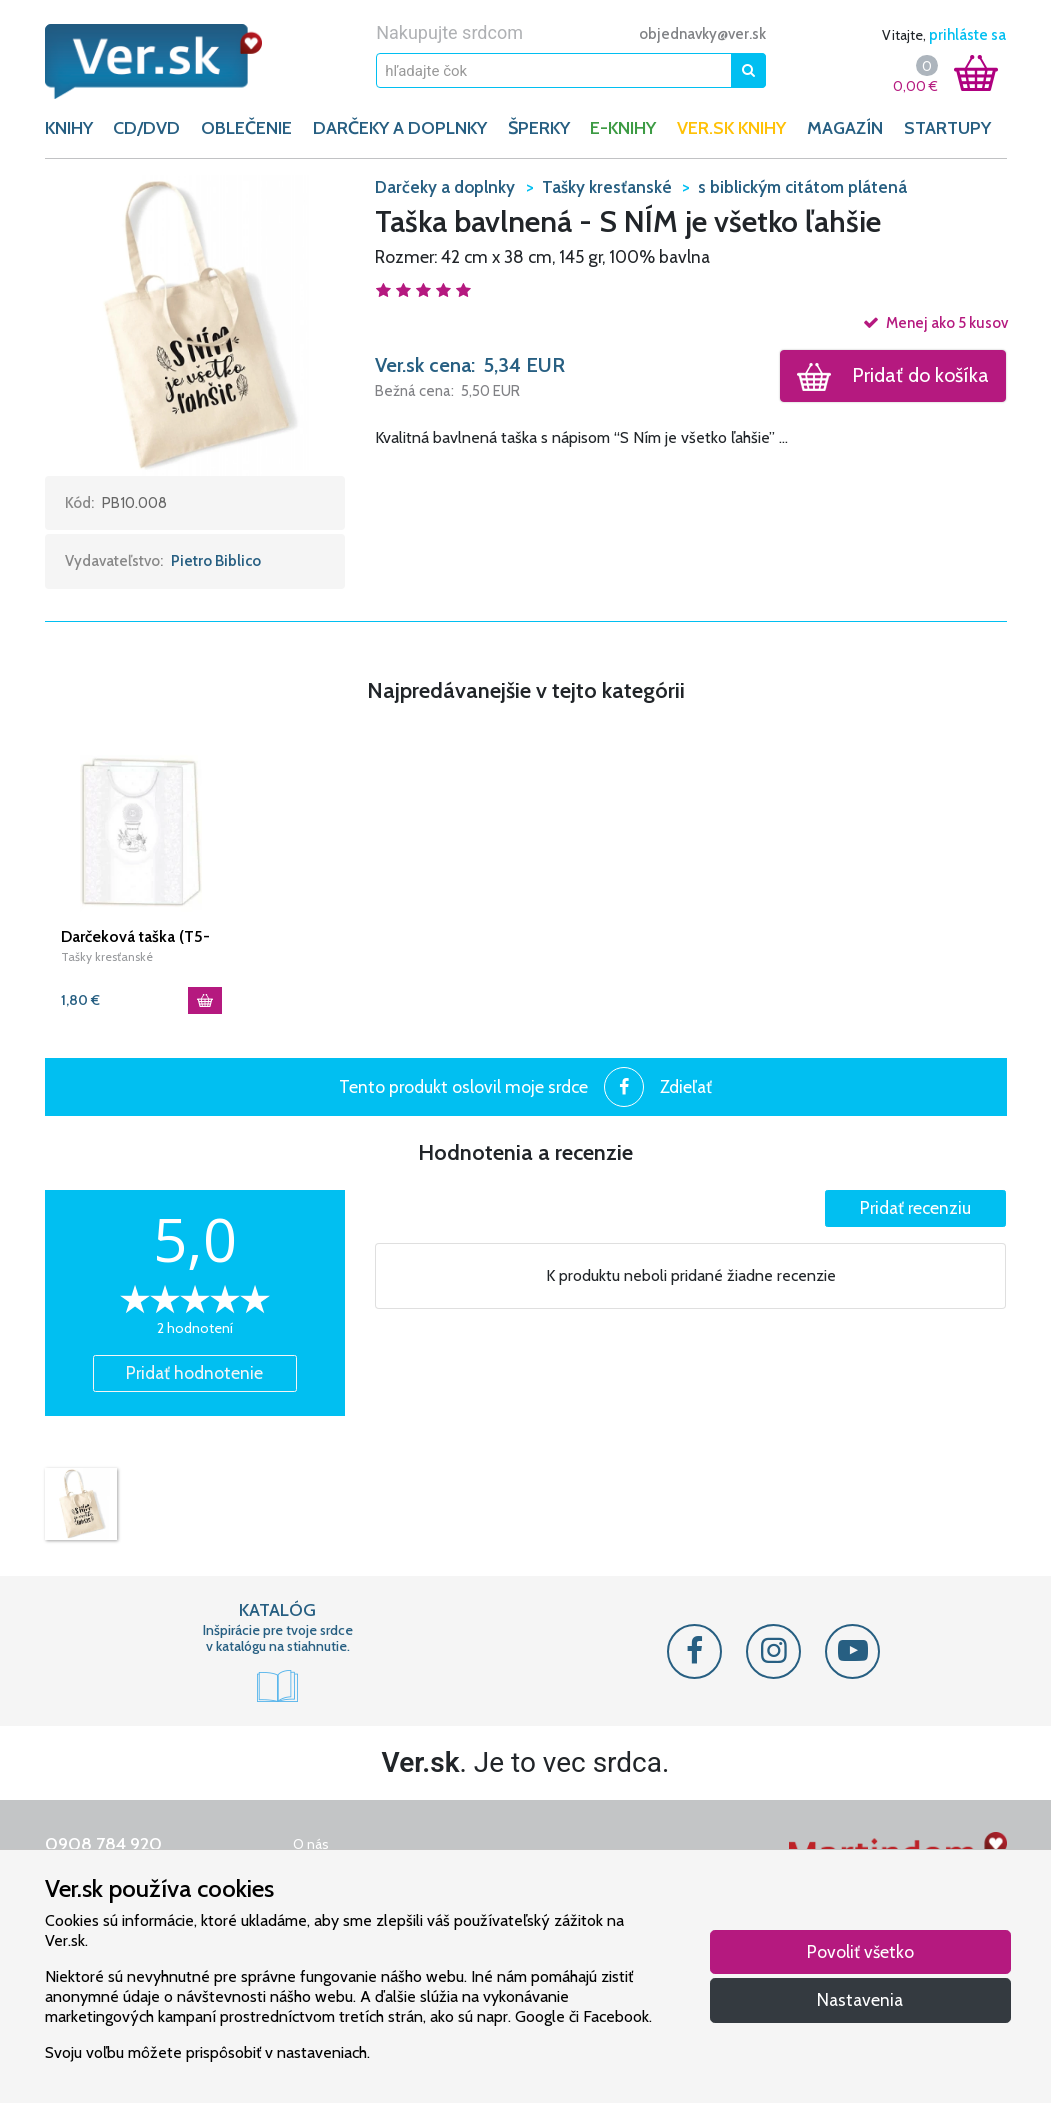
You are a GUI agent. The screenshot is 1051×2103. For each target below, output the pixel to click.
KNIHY (69, 128)
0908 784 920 (103, 1844)
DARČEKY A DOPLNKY (400, 128)
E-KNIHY (623, 128)
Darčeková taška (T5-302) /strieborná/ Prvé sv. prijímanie (138, 937)
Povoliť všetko (860, 1951)
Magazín (845, 128)
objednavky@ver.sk (702, 34)
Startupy (947, 128)
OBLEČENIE (246, 128)
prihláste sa (967, 35)
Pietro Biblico (216, 561)
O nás (311, 1844)
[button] (195, 324)
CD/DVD (146, 128)
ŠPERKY (539, 128)
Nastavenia (860, 1999)
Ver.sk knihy (731, 128)
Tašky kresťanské (107, 956)
